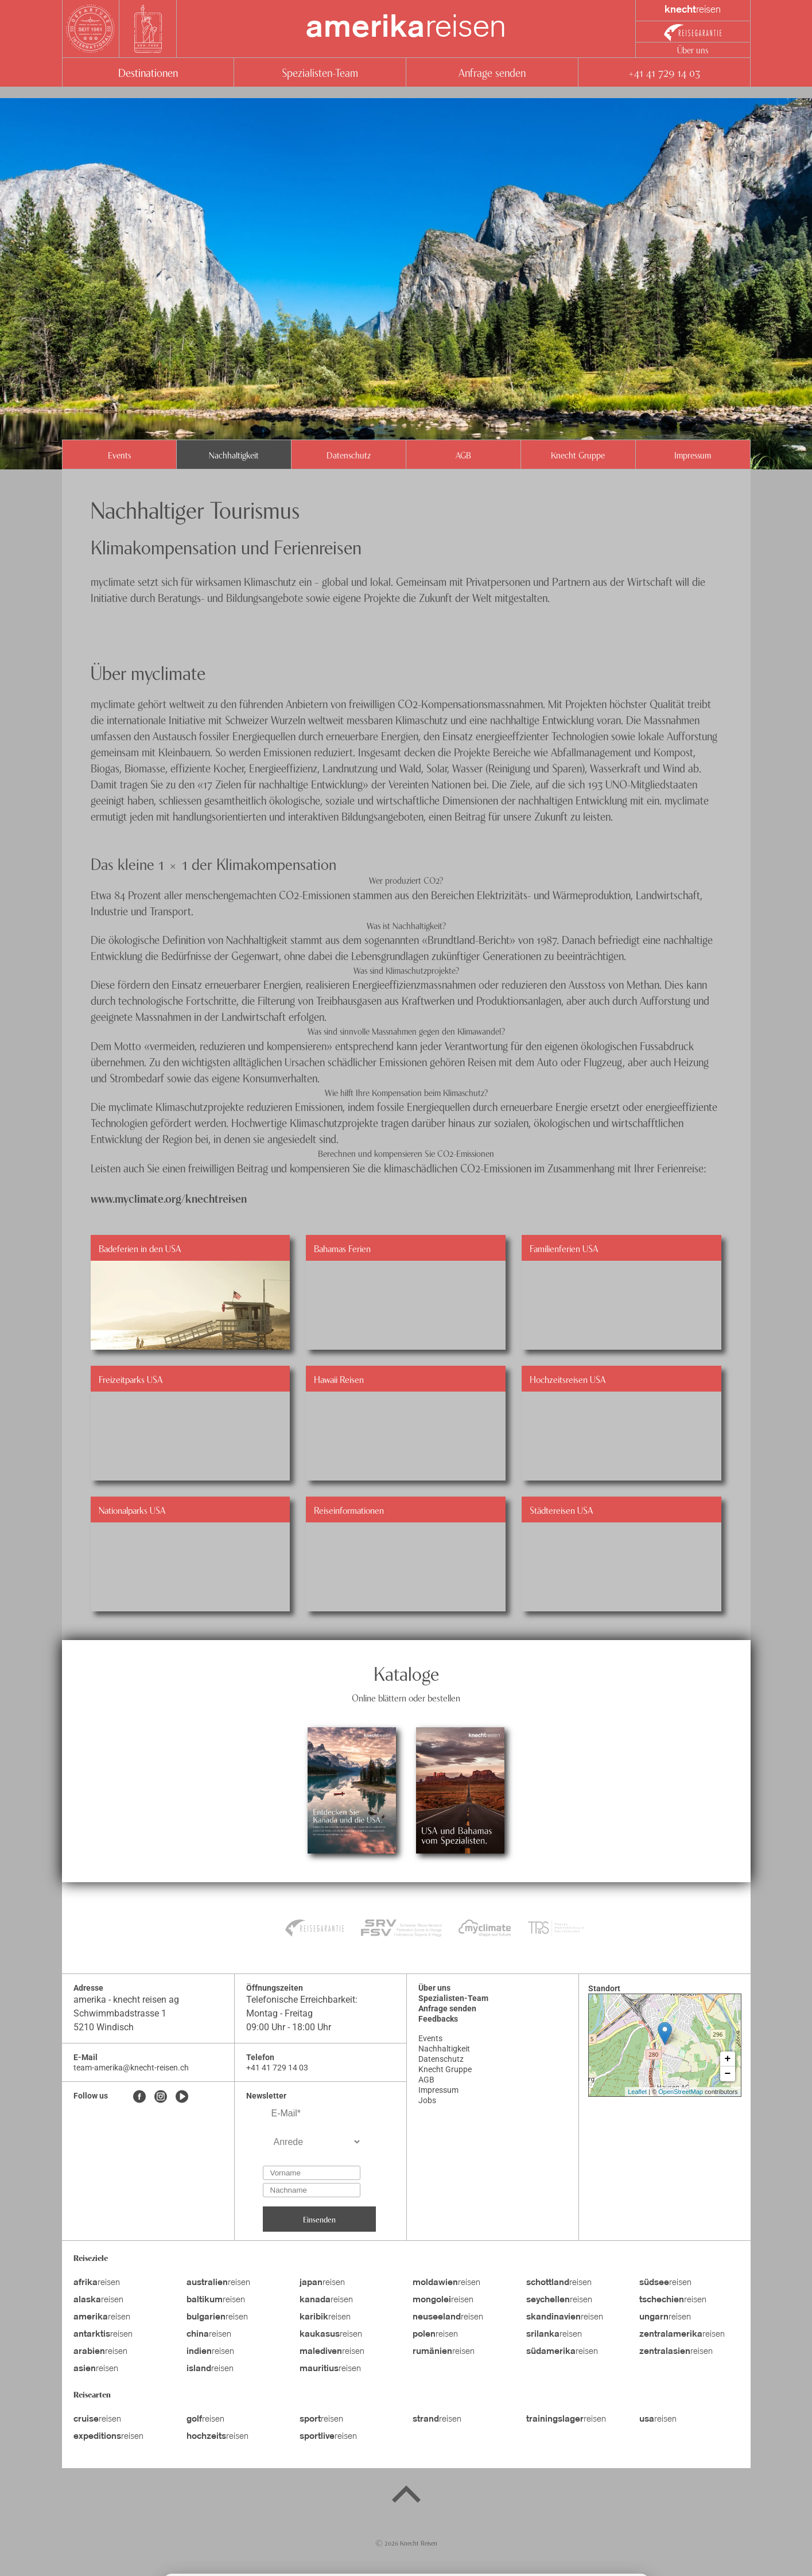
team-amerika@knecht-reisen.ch (131, 2067)
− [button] (728, 2074)
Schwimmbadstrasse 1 (119, 2013)
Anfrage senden (492, 72)
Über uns (692, 49)
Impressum (692, 454)
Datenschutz (349, 454)
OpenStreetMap (680, 2091)
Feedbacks (438, 2018)
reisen (406, 29)
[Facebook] (139, 2097)
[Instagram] (160, 2097)
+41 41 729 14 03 (664, 72)
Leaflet (637, 2091)
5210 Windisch (103, 2027)
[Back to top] (406, 2496)
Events (119, 454)
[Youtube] (182, 2097)
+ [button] (728, 2059)
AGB (463, 454)
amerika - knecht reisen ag (126, 1999)
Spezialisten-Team (320, 72)
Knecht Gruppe (578, 454)
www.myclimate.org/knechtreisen (169, 1198)
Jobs (427, 2100)
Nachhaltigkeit (234, 454)
